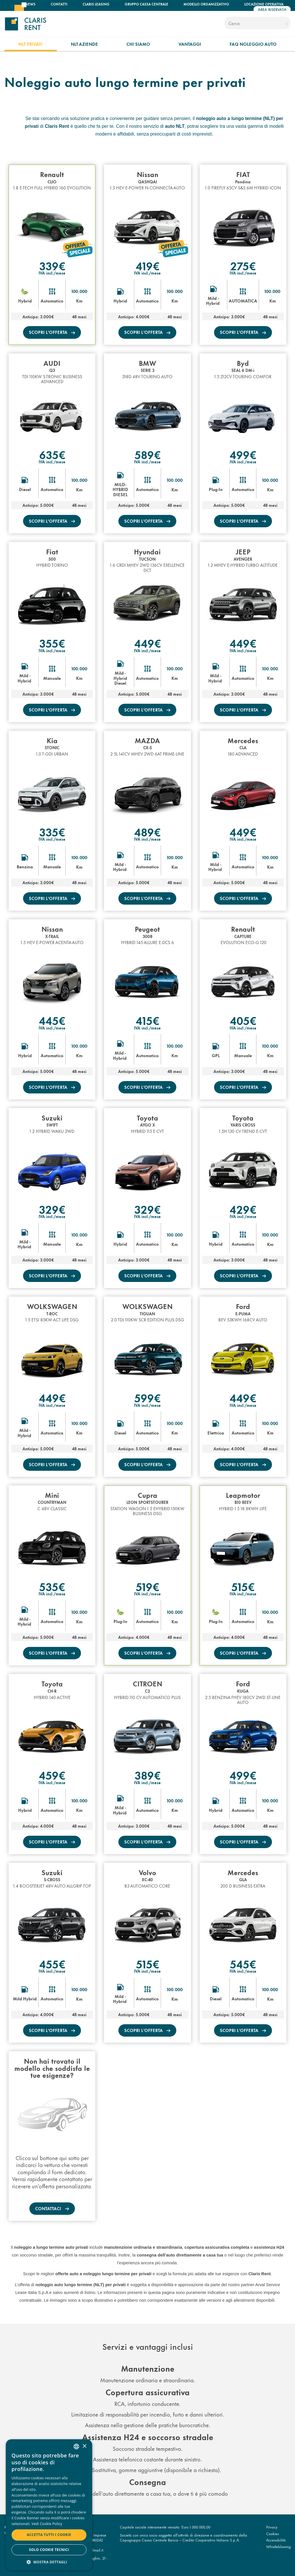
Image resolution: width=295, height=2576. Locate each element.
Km (79, 300)
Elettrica (215, 1432)
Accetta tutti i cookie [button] (49, 2534)
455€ (52, 1963)
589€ (147, 454)
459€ (52, 1774)
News (30, 3)
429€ (243, 1209)
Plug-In (216, 489)
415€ (147, 1020)
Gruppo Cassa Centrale (146, 3)
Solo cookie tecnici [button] (49, 2549)
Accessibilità (276, 2540)
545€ (243, 1963)
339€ (52, 265)
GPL (216, 1055)
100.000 (79, 291)
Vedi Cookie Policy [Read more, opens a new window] (47, 2523)
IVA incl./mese (52, 273)
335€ (52, 831)
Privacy (271, 2527)
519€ (147, 1586)
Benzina (25, 866)
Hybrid (25, 300)
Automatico (52, 300)
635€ (52, 454)
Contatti (59, 3)
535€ (52, 1586)
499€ (243, 454)
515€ (242, 1586)
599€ (147, 1397)
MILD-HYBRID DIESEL (120, 489)
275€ (243, 265)
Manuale (52, 678)
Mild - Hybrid (213, 301)
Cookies (272, 2533)
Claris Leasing (96, 3)
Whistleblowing (278, 2546)
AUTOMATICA (243, 300)
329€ (52, 1209)
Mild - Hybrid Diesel (120, 678)
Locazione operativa (263, 3)
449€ (147, 642)
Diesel (25, 489)
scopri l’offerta (48, 332)
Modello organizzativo (206, 3)
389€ (147, 1774)
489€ (147, 831)
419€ (147, 265)
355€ (52, 642)
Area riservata (272, 9)
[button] (49, 2561)
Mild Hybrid (25, 1998)
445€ (52, 1020)
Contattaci (48, 2208)
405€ (243, 1020)
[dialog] (49, 2504)
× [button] (84, 2446)
